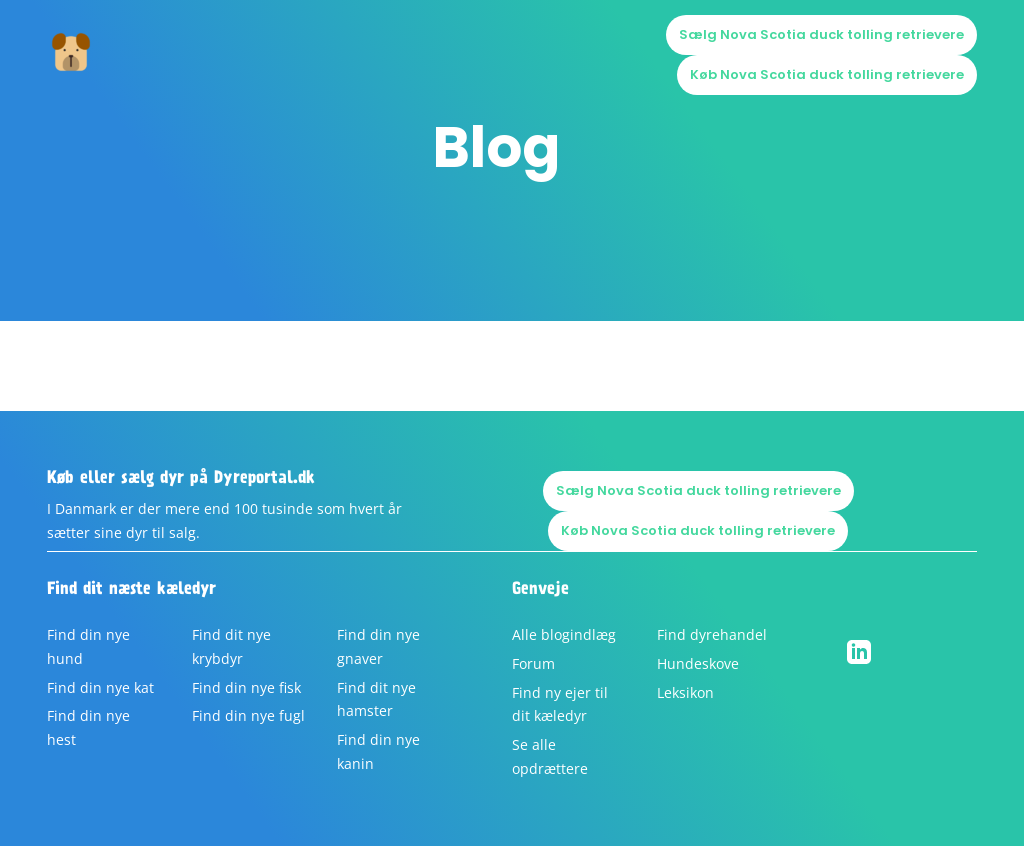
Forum (533, 663)
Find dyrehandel (712, 634)
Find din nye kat (100, 687)
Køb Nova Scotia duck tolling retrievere (827, 74)
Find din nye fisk (246, 687)
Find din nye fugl (248, 715)
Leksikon (685, 692)
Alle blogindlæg (564, 634)
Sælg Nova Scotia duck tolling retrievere (821, 34)
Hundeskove (698, 663)
